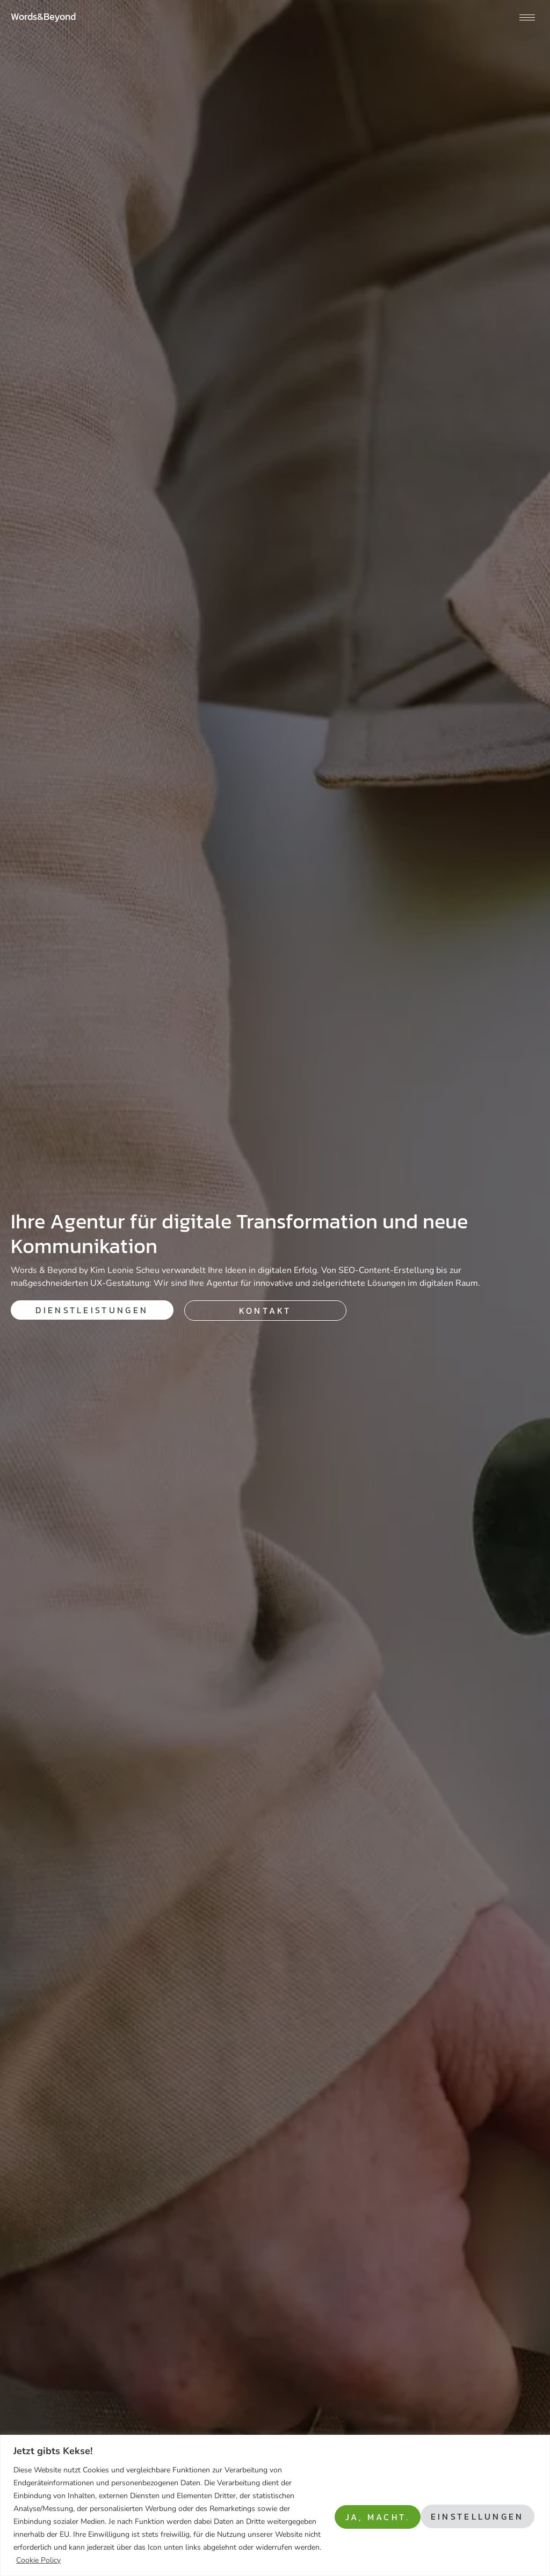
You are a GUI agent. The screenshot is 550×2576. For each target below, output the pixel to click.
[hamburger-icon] (527, 17)
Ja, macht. (489, 2515)
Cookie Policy (158, 2560)
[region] (275, 2505)
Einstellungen (375, 2515)
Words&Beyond (43, 16)
